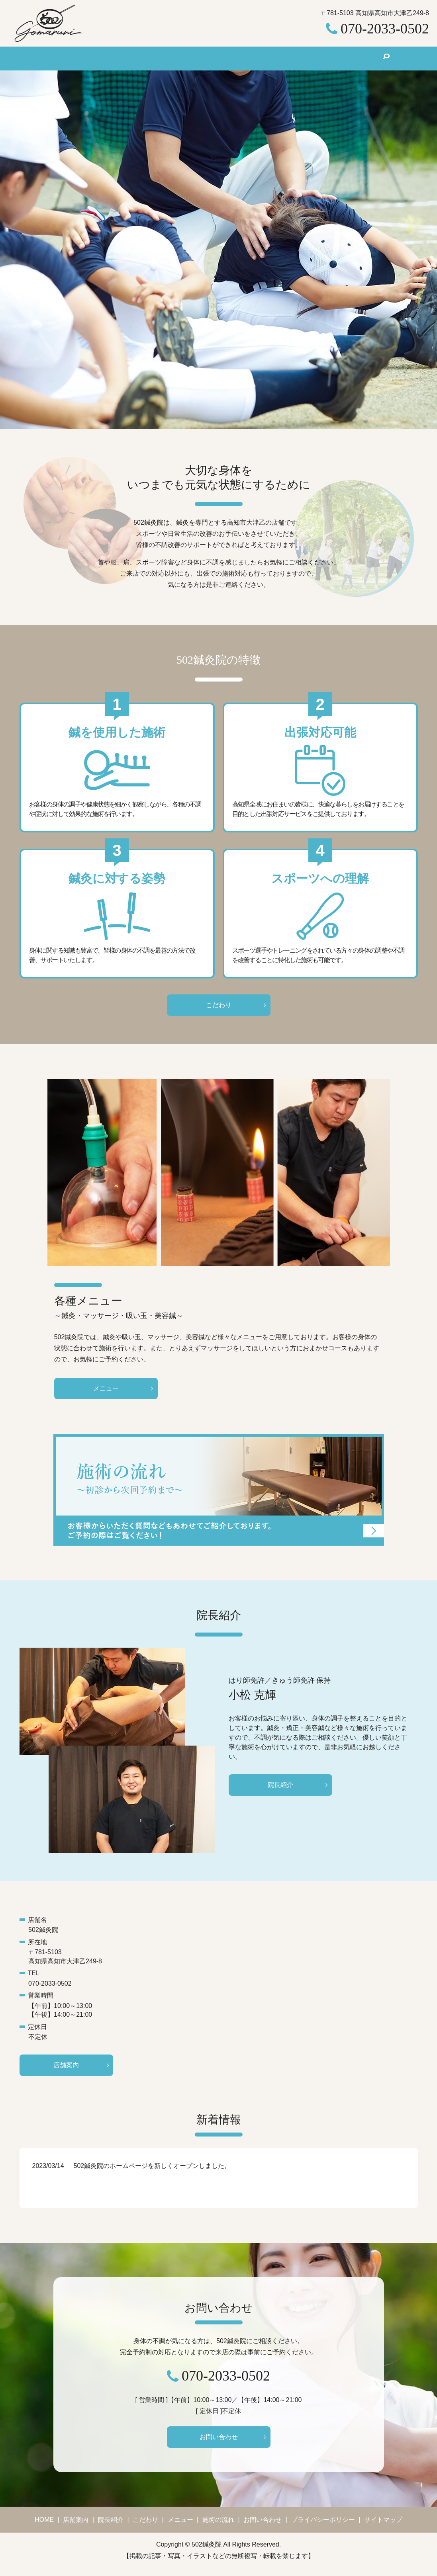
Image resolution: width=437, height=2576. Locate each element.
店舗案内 (112, 58)
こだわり (193, 58)
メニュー (234, 58)
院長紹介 (152, 58)
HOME (74, 58)
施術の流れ (278, 58)
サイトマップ (383, 2527)
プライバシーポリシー (323, 2527)
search (368, 58)
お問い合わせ (329, 58)
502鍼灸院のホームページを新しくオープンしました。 (152, 2171)
